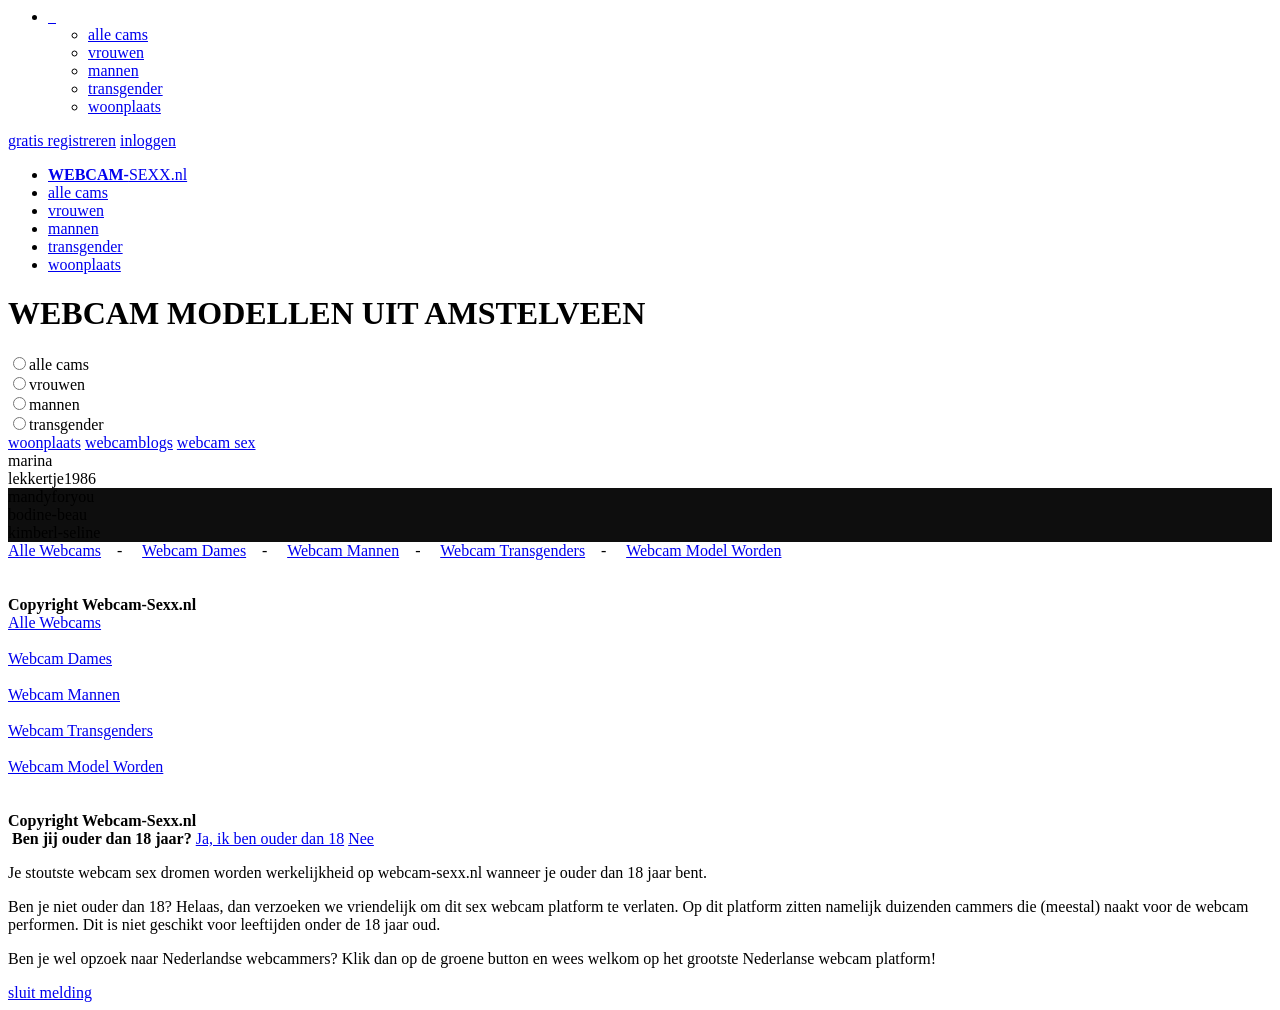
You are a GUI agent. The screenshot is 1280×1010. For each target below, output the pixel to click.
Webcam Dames (194, 550)
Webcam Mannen (343, 550)
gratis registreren (62, 140)
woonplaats (124, 106)
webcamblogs (129, 442)
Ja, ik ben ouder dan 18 (270, 838)
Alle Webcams (54, 550)
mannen (113, 70)
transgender (125, 88)
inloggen (148, 140)
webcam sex (216, 442)
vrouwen (116, 52)
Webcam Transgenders (512, 550)
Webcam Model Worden (703, 550)
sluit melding (50, 992)
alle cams (118, 34)
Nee (361, 838)
